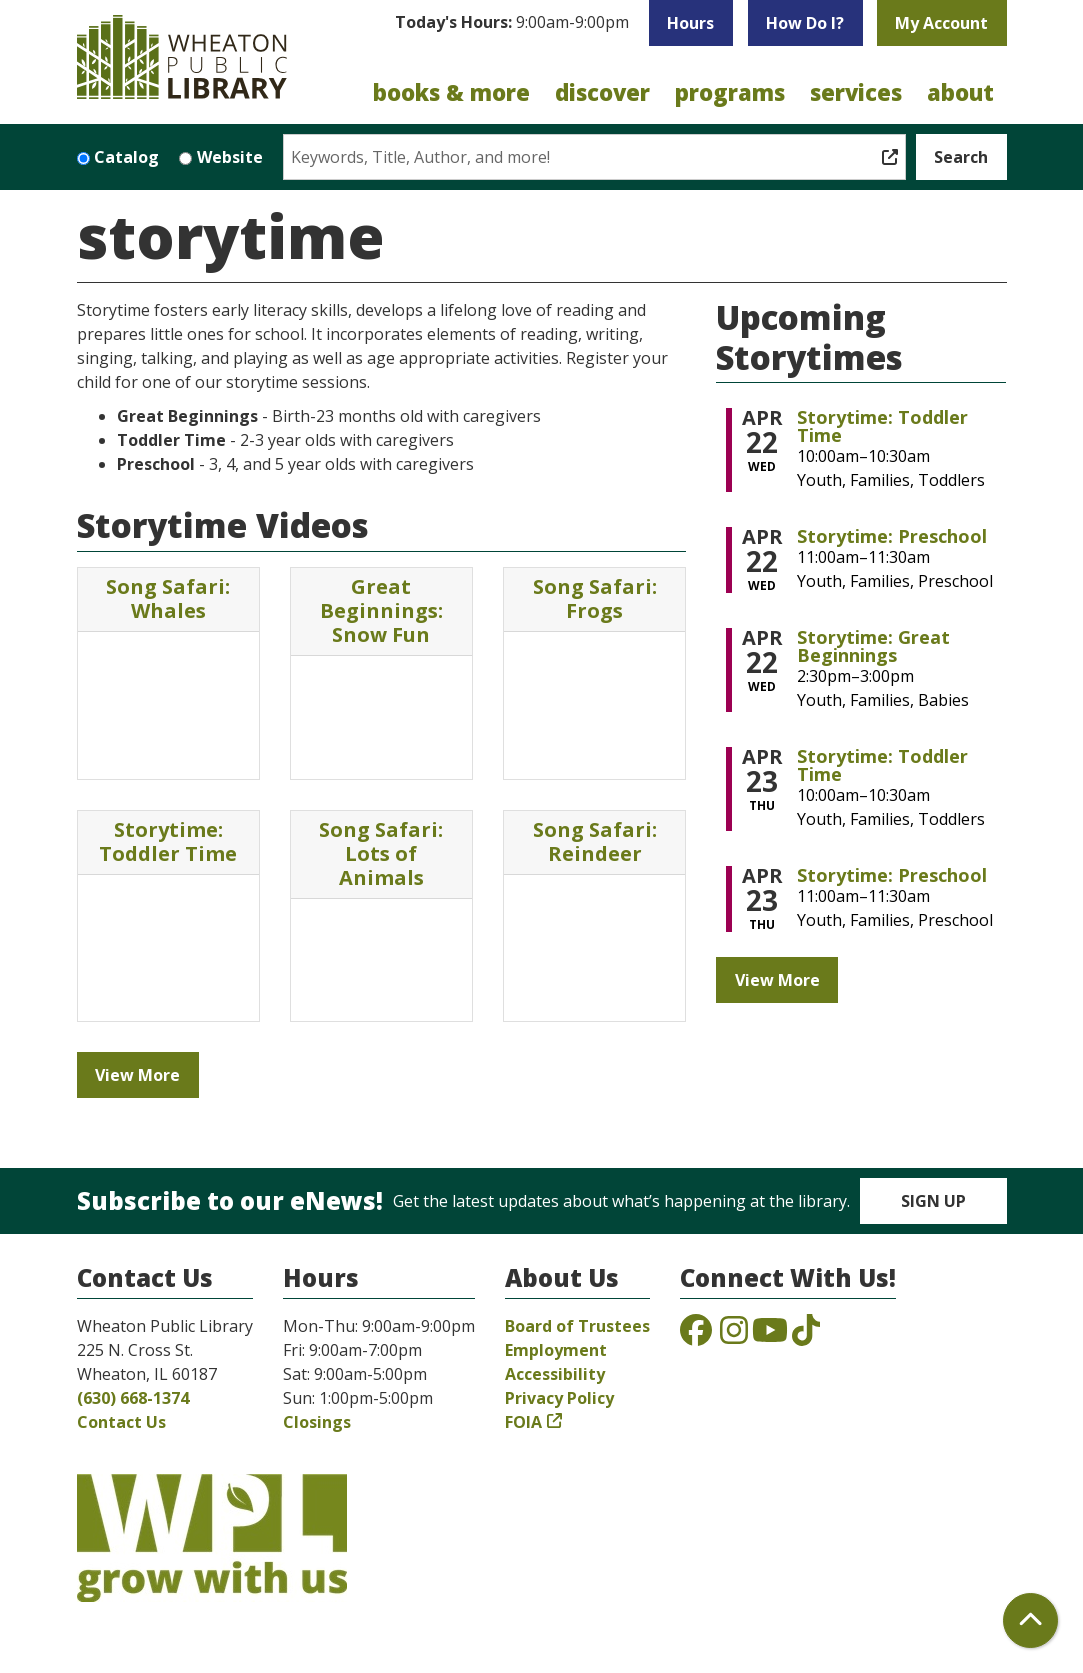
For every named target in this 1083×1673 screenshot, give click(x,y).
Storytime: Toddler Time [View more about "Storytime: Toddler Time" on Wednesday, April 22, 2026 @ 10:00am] (882, 426)
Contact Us (121, 1422)
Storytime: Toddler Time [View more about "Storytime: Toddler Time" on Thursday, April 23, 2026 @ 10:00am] (882, 765)
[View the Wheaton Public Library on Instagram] (734, 1336)
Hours (690, 23)
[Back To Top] (1030, 1620)
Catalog (126, 157)
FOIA (523, 1422)
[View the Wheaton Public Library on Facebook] (696, 1336)
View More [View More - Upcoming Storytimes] (777, 980)
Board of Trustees (577, 1326)
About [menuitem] (960, 92)
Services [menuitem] (856, 92)
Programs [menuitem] (730, 92)
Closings (317, 1422)
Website (230, 157)
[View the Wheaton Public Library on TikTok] (806, 1336)
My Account (941, 23)
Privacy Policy (559, 1398)
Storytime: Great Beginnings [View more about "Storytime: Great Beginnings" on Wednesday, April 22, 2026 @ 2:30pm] (873, 646)
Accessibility (555, 1374)
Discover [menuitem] (602, 92)
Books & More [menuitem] (451, 92)
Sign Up (933, 1201)
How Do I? (805, 23)
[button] (512, 28)
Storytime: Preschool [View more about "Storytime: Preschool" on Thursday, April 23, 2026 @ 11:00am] (892, 875)
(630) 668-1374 (133, 1398)
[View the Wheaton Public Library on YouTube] (770, 1336)
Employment (556, 1350)
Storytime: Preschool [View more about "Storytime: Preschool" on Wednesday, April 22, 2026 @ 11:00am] (892, 536)
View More (137, 1075)
